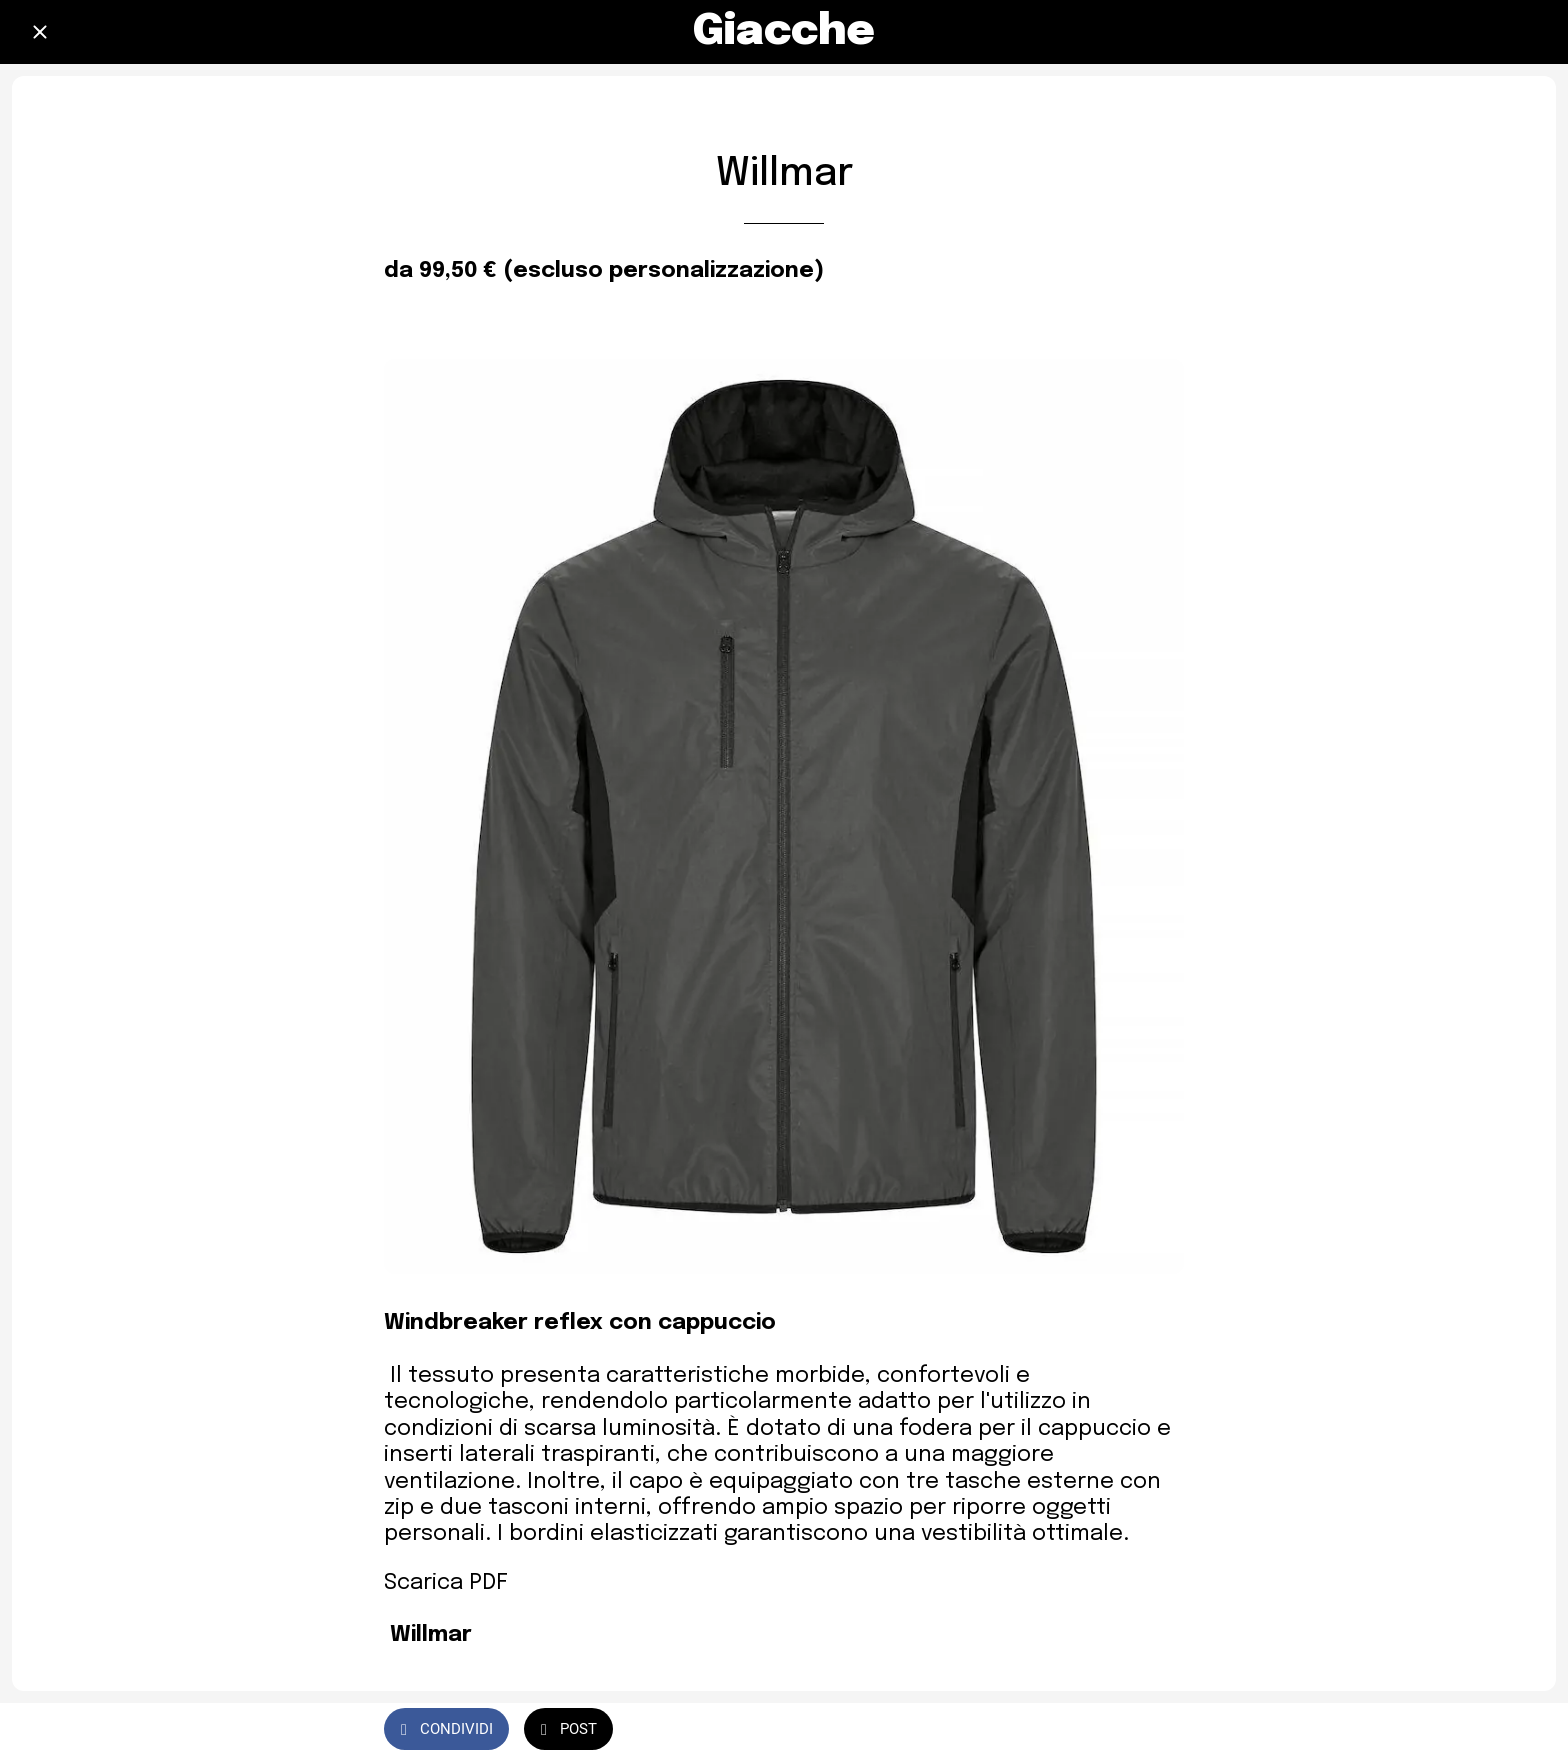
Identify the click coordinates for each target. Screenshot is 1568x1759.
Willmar (431, 1635)
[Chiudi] (40, 32)
